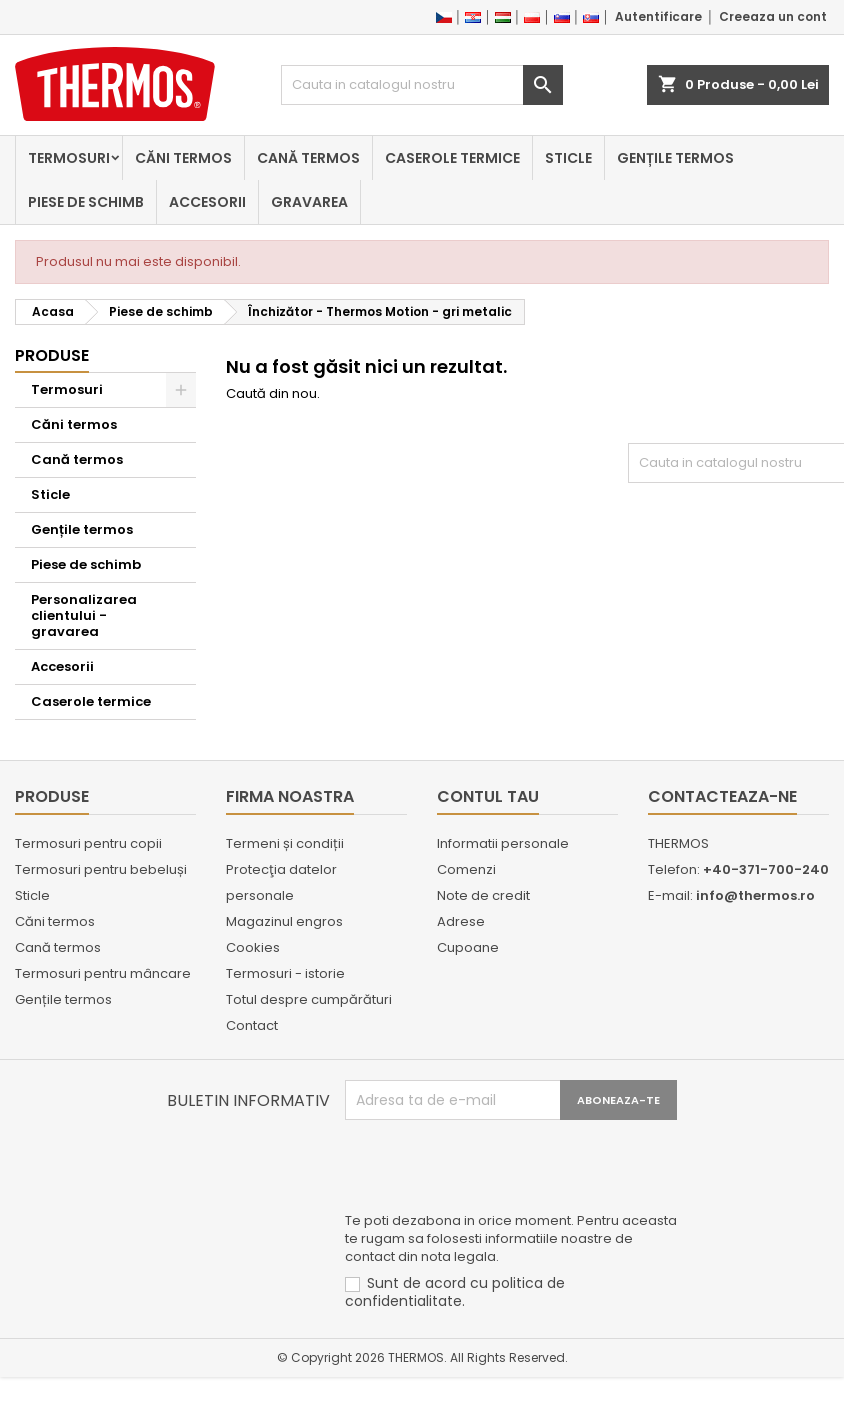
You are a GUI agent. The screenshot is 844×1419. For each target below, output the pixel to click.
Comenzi (466, 869)
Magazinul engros (284, 921)
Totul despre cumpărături (309, 999)
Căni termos (183, 158)
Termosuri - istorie (285, 973)
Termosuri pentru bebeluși (101, 869)
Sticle (568, 158)
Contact (252, 1025)
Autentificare (658, 16)
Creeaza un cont (773, 16)
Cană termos (308, 158)
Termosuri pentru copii (88, 843)
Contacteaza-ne (722, 796)
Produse (52, 355)
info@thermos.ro (755, 895)
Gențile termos (675, 158)
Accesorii (207, 202)
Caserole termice (452, 158)
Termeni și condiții (285, 843)
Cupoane (468, 947)
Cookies (253, 947)
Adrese (461, 921)
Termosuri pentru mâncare (103, 973)
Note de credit (483, 895)
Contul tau (488, 796)
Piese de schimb (86, 202)
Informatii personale (503, 843)
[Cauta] (421, 85)
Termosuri (69, 158)
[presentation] (497, 1169)
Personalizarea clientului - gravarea (84, 615)
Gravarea (309, 202)
